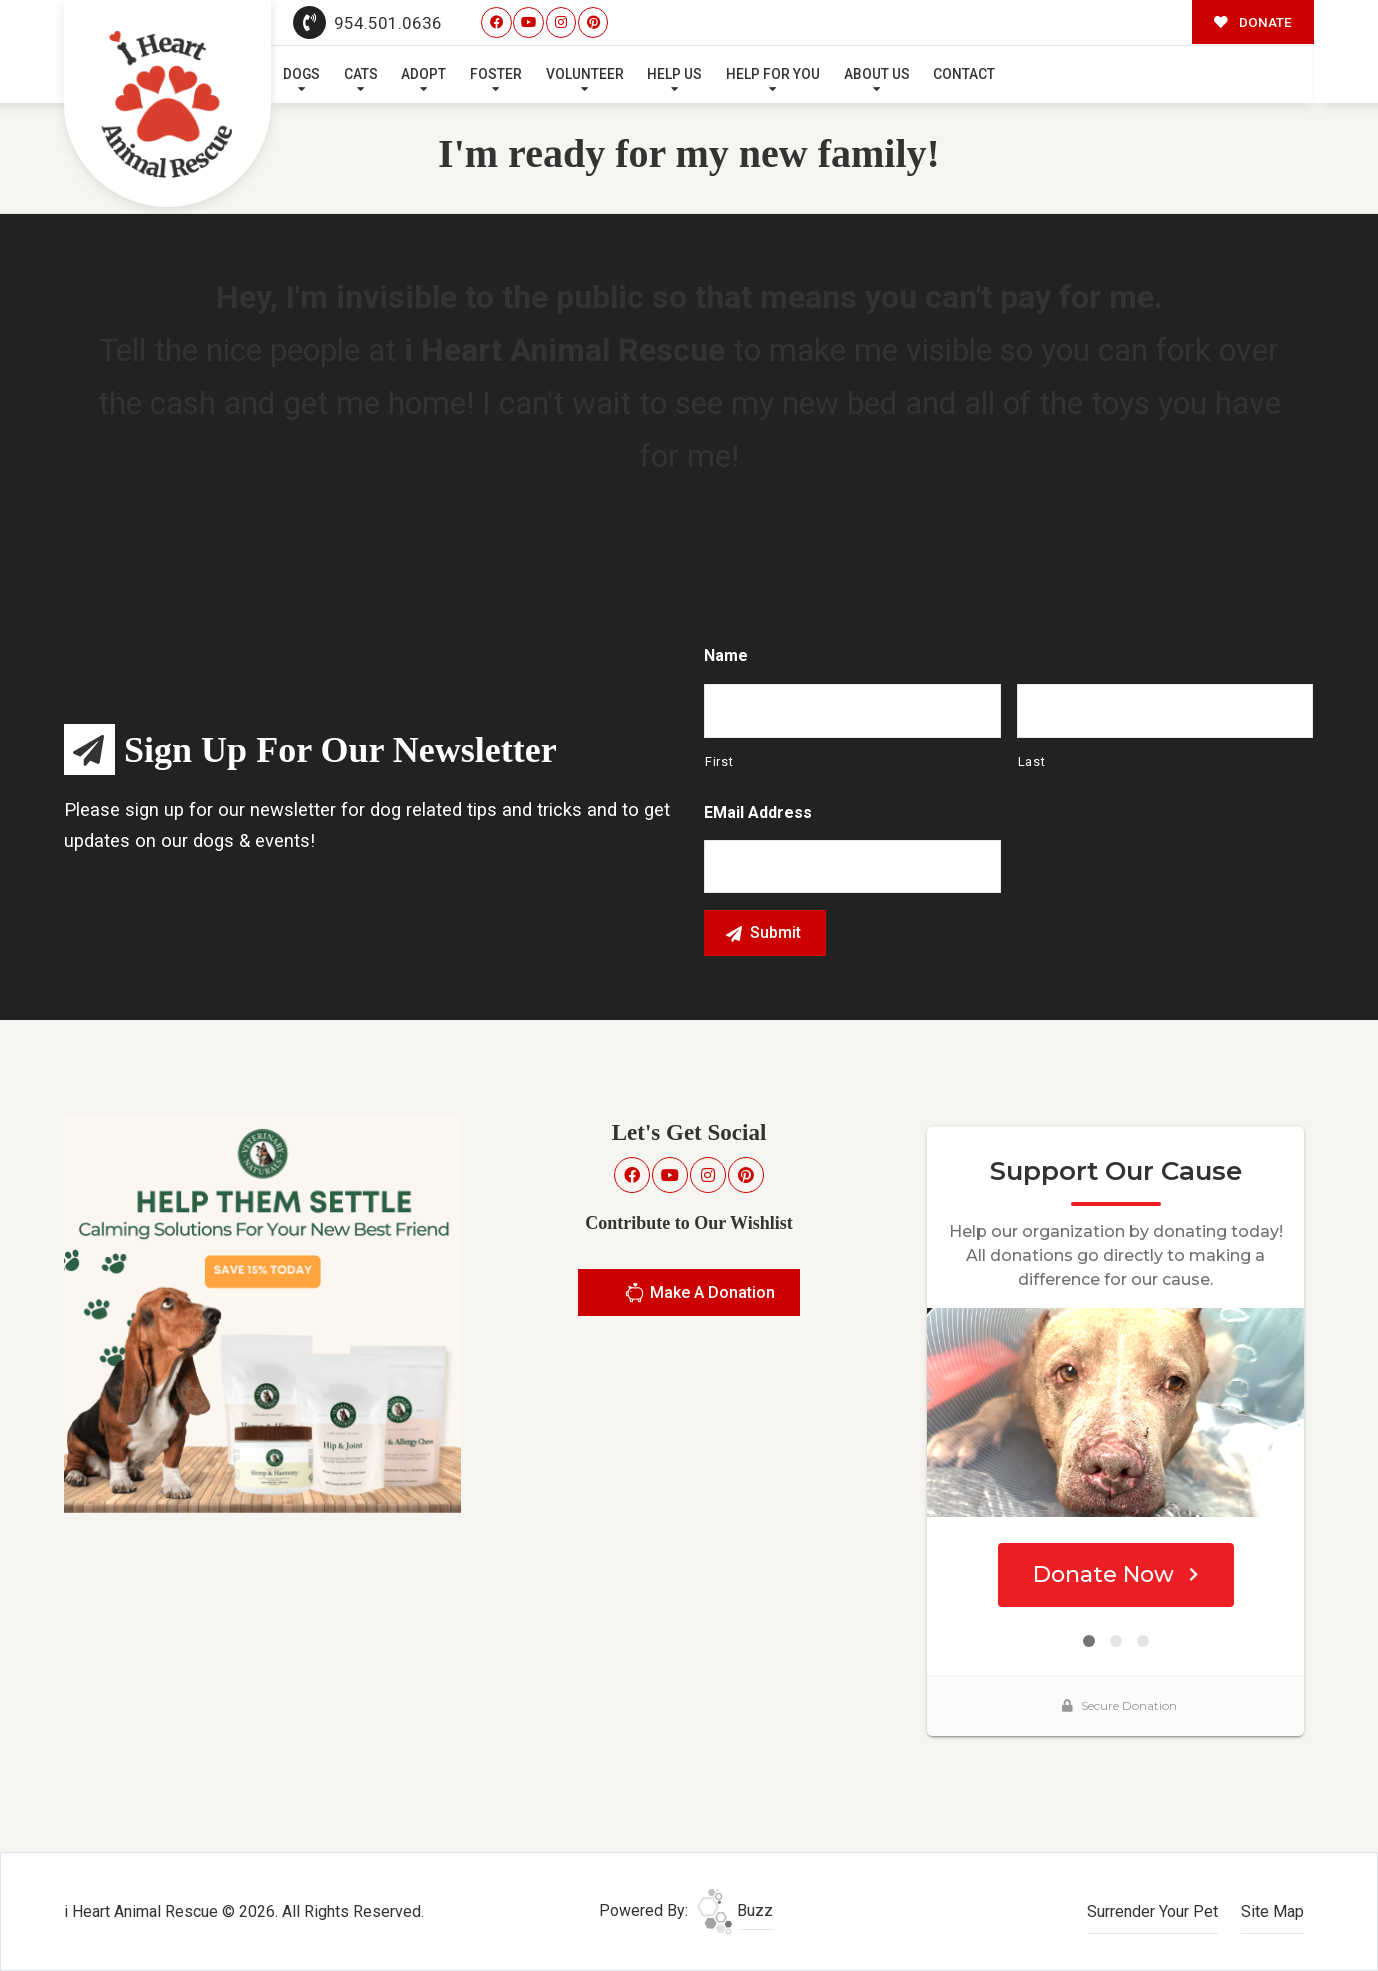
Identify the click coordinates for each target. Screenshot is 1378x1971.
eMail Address (758, 812)
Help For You (773, 74)
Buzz (735, 1910)
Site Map (1272, 1911)
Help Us (674, 74)
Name (726, 655)
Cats (361, 74)
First (719, 761)
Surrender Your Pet (1152, 1911)
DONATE (1252, 22)
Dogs (301, 74)
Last (1032, 761)
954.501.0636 (368, 23)
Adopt (423, 74)
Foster (496, 74)
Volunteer (585, 74)
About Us (877, 74)
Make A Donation (699, 1295)
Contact (964, 74)
